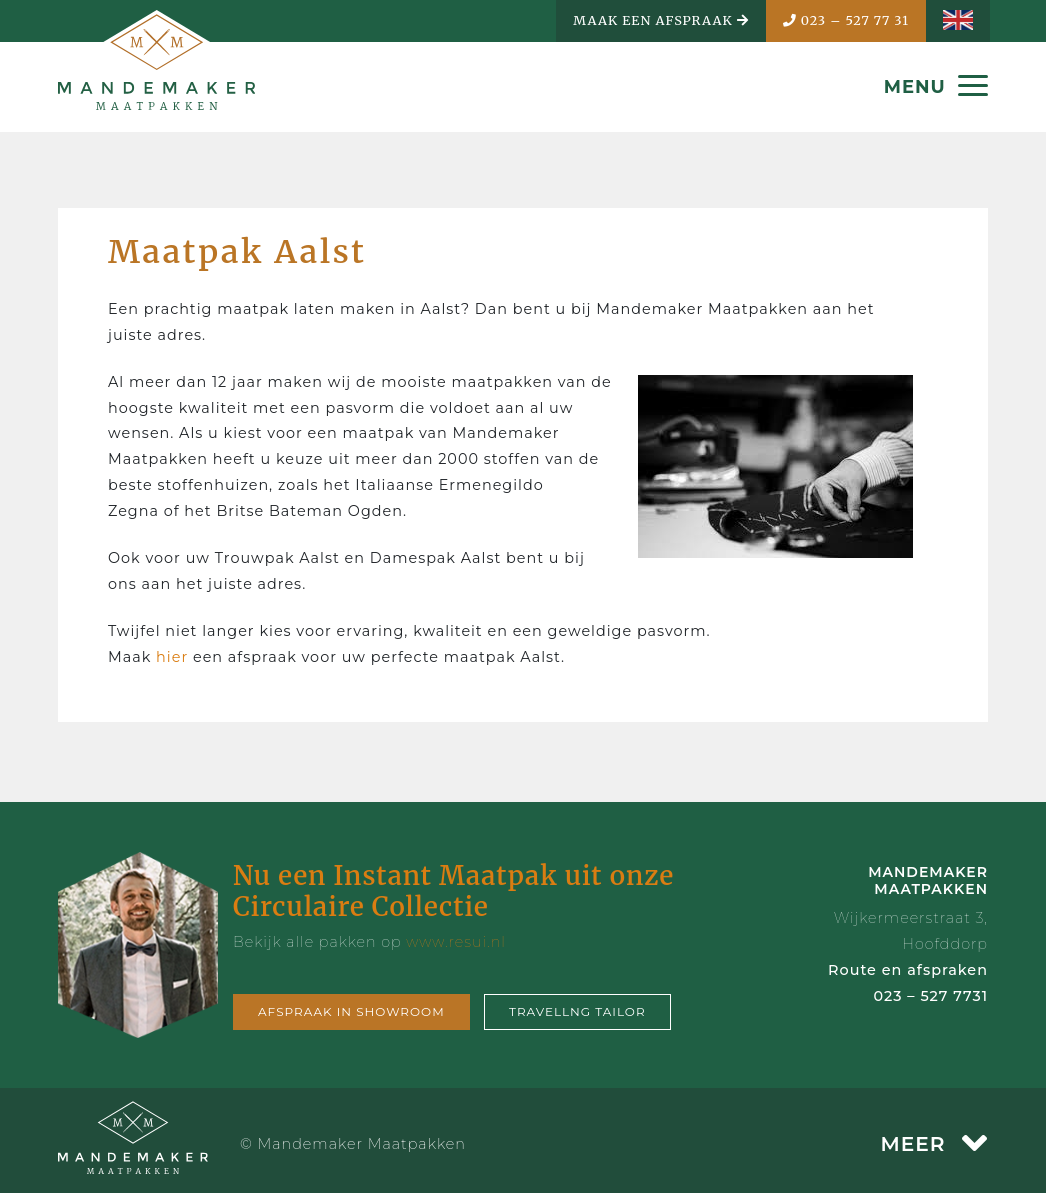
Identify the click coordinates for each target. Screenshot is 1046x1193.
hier (174, 657)
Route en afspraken (908, 970)
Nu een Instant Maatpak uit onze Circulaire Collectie (453, 891)
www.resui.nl (456, 942)
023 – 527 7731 (930, 996)
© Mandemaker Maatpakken (353, 1144)
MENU (936, 87)
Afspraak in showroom (351, 1011)
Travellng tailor (577, 1011)
